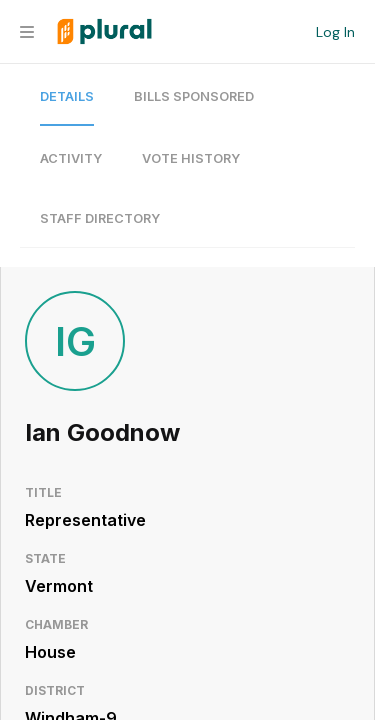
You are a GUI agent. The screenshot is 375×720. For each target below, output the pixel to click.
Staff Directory (100, 218)
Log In (335, 32)
